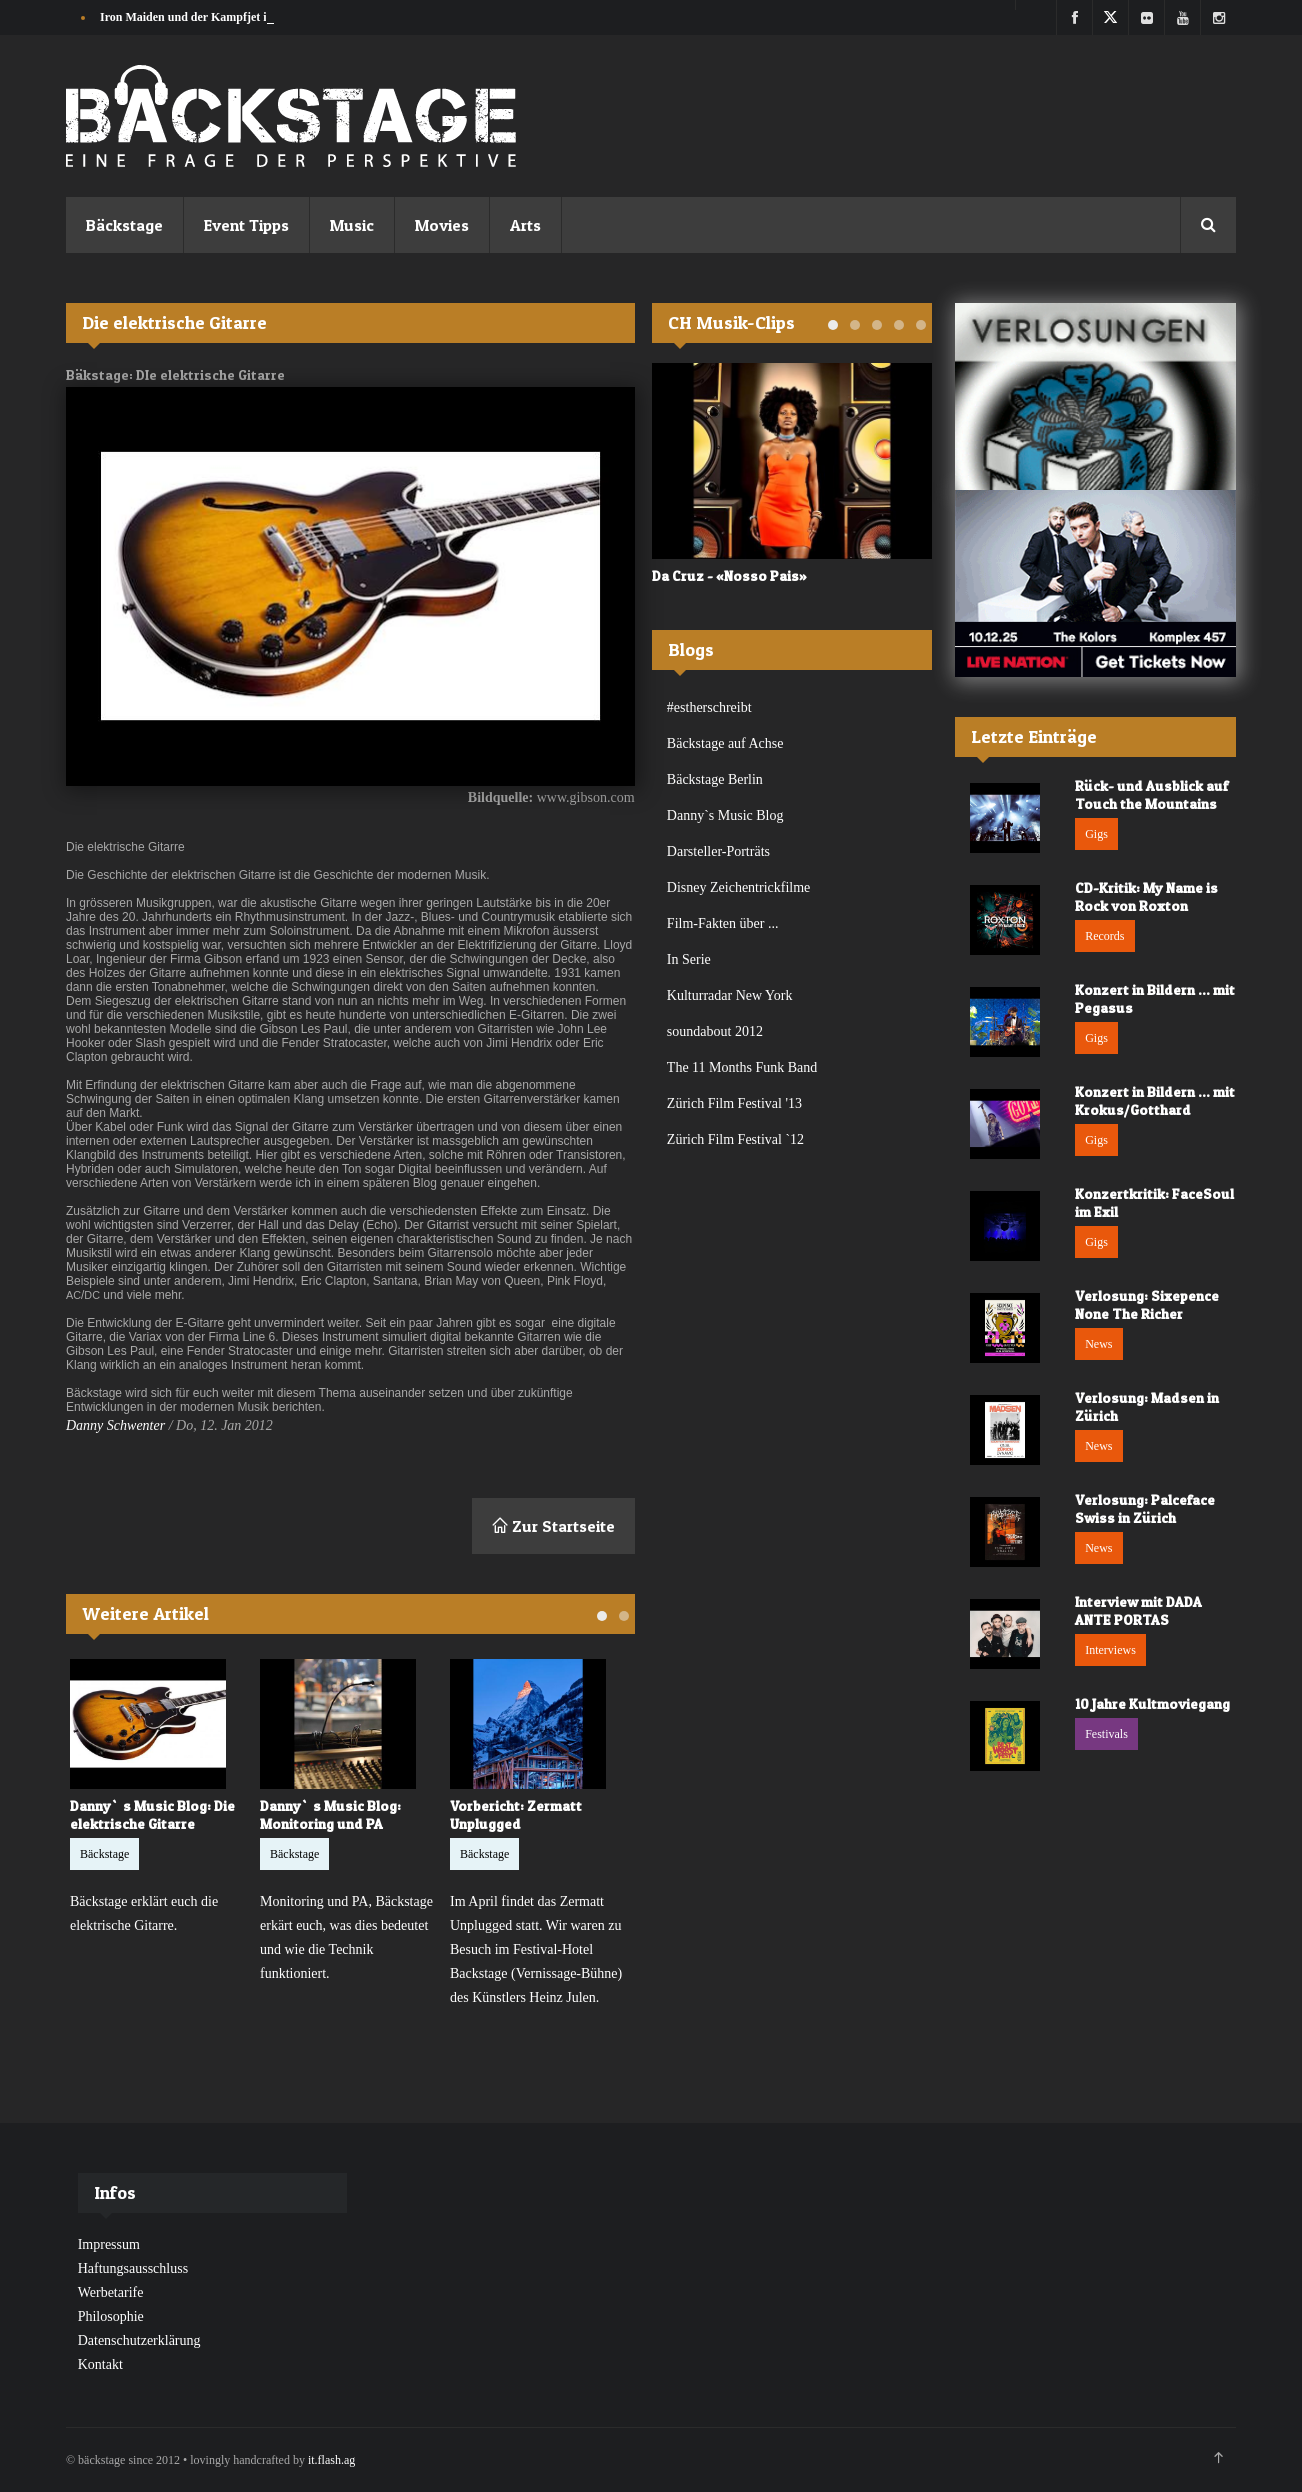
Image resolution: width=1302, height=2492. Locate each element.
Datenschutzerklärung (139, 2340)
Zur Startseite (553, 1526)
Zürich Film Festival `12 (735, 1139)
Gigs (1096, 834)
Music (352, 225)
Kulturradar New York (730, 995)
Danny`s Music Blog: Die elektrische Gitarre (152, 1814)
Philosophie (111, 2316)
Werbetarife (111, 2292)
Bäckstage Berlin (715, 779)
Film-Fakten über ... (723, 923)
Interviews (1110, 1650)
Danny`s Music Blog (725, 815)
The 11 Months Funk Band (742, 1067)
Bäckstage (124, 225)
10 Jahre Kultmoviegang (1152, 1703)
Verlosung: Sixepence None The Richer (1147, 1304)
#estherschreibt (709, 707)
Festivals (1106, 1734)
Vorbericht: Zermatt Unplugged (516, 1814)
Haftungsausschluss (133, 2268)
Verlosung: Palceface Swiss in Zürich (1145, 1508)
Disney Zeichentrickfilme (738, 887)
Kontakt (100, 2364)
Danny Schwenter (115, 1425)
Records (1104, 936)
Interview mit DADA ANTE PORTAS (1138, 1610)
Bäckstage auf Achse (725, 743)
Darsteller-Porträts (718, 851)
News (1098, 1344)
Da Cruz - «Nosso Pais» (729, 575)
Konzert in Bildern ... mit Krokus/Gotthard (1155, 1100)
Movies (442, 225)
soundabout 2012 (715, 1031)
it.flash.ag (331, 2460)
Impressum (109, 2244)
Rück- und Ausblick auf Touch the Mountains (1151, 794)
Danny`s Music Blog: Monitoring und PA (330, 1814)
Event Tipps (246, 225)
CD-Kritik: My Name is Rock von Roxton (1146, 896)
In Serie (689, 959)
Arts (525, 225)
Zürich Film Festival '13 (734, 1103)
